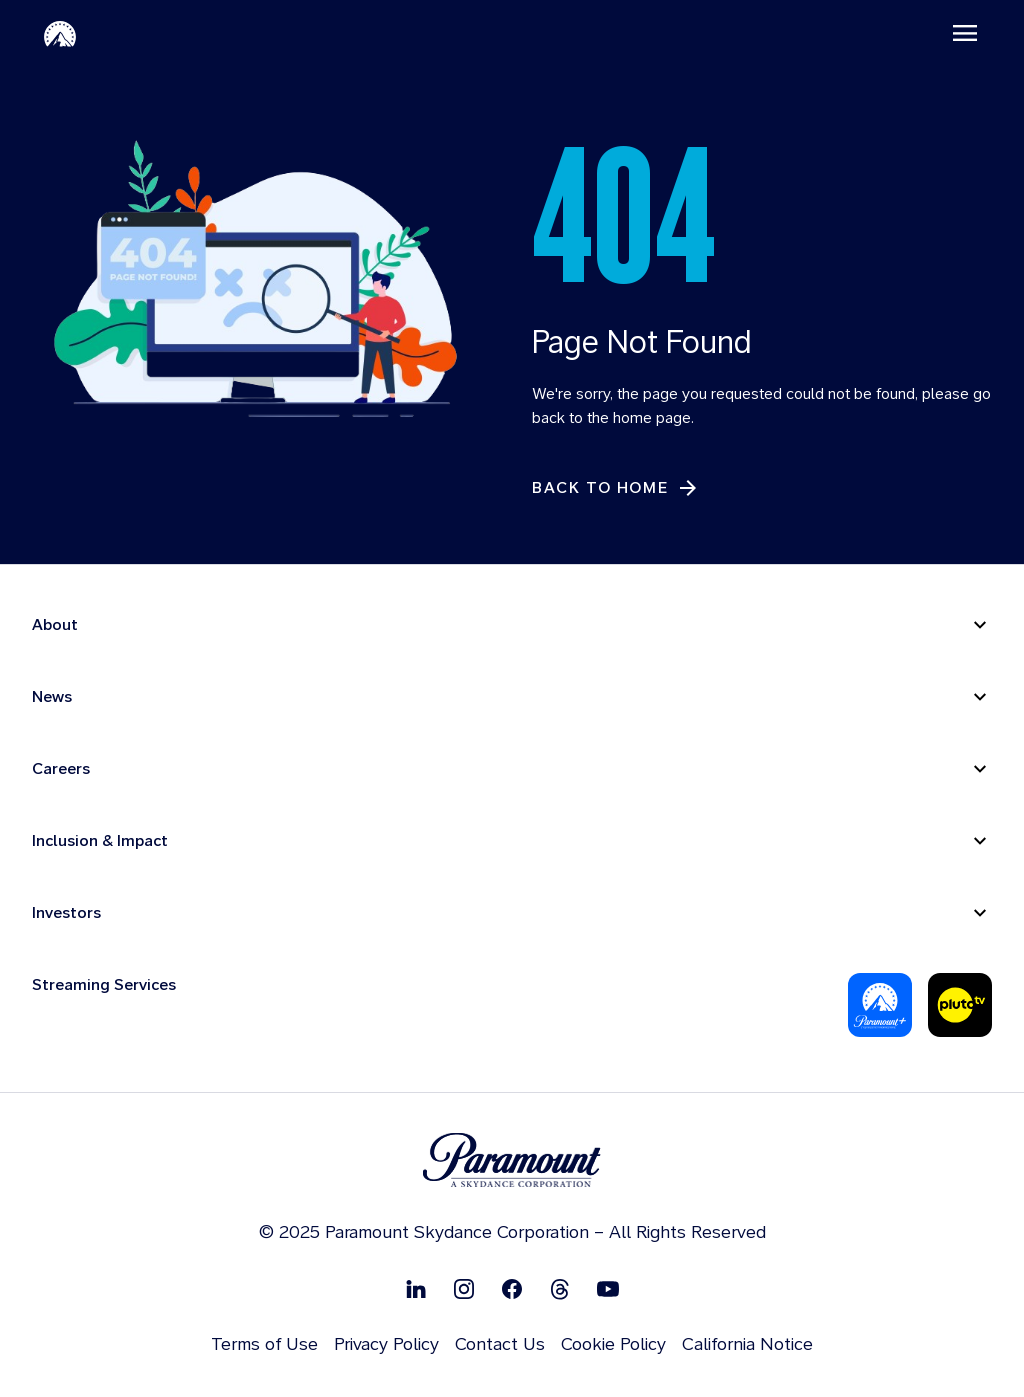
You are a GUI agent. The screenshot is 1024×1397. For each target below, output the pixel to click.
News (52, 696)
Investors (66, 912)
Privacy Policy (386, 1343)
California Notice (747, 1343)
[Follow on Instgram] (464, 1288)
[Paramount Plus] (880, 1005)
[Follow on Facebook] (512, 1288)
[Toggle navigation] (965, 33)
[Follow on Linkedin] (416, 1288)
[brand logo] (512, 1160)
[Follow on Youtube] (608, 1288)
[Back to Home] (616, 488)
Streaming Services (104, 984)
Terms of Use (264, 1343)
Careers (61, 768)
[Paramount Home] (60, 33)
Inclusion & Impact (100, 840)
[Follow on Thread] (560, 1288)
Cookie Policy (613, 1343)
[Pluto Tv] (960, 1005)
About (55, 624)
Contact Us (500, 1343)
